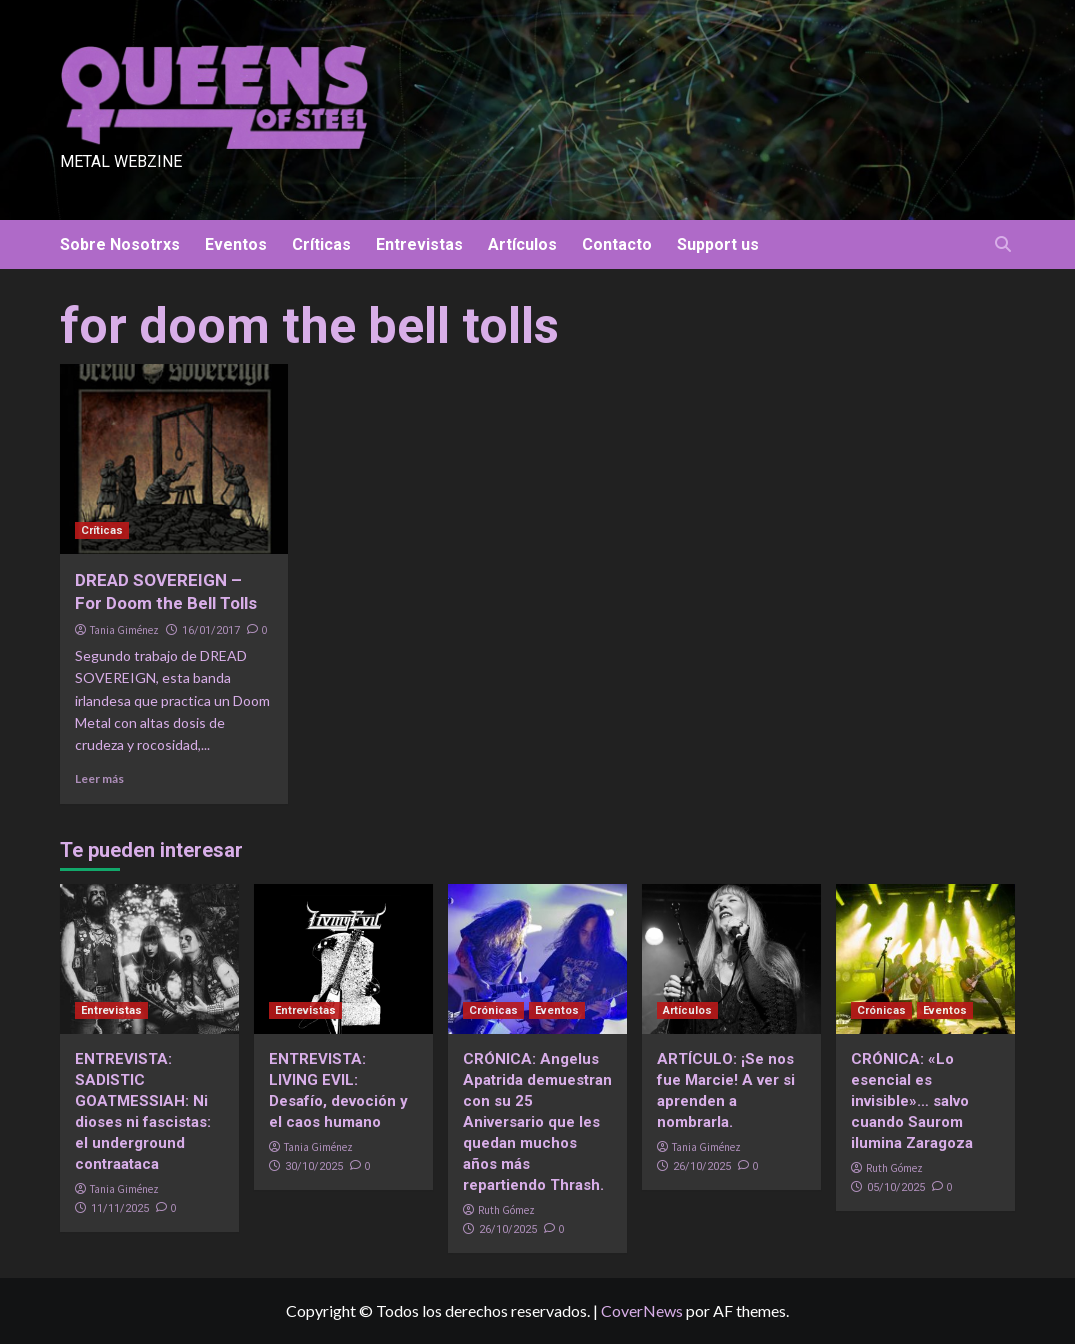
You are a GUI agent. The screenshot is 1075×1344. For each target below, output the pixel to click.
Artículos (522, 244)
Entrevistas (419, 244)
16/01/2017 (211, 630)
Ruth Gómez (506, 1210)
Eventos (236, 244)
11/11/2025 (120, 1208)
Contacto (617, 244)
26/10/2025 (508, 1229)
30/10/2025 (314, 1166)
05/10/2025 (896, 1187)
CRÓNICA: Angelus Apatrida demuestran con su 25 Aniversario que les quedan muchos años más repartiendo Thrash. (537, 1122)
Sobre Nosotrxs (120, 244)
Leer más (99, 778)
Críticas (321, 244)
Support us (718, 244)
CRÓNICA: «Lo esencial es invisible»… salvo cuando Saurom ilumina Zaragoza (912, 1101)
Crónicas (493, 1010)
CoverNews (642, 1310)
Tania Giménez (124, 630)
